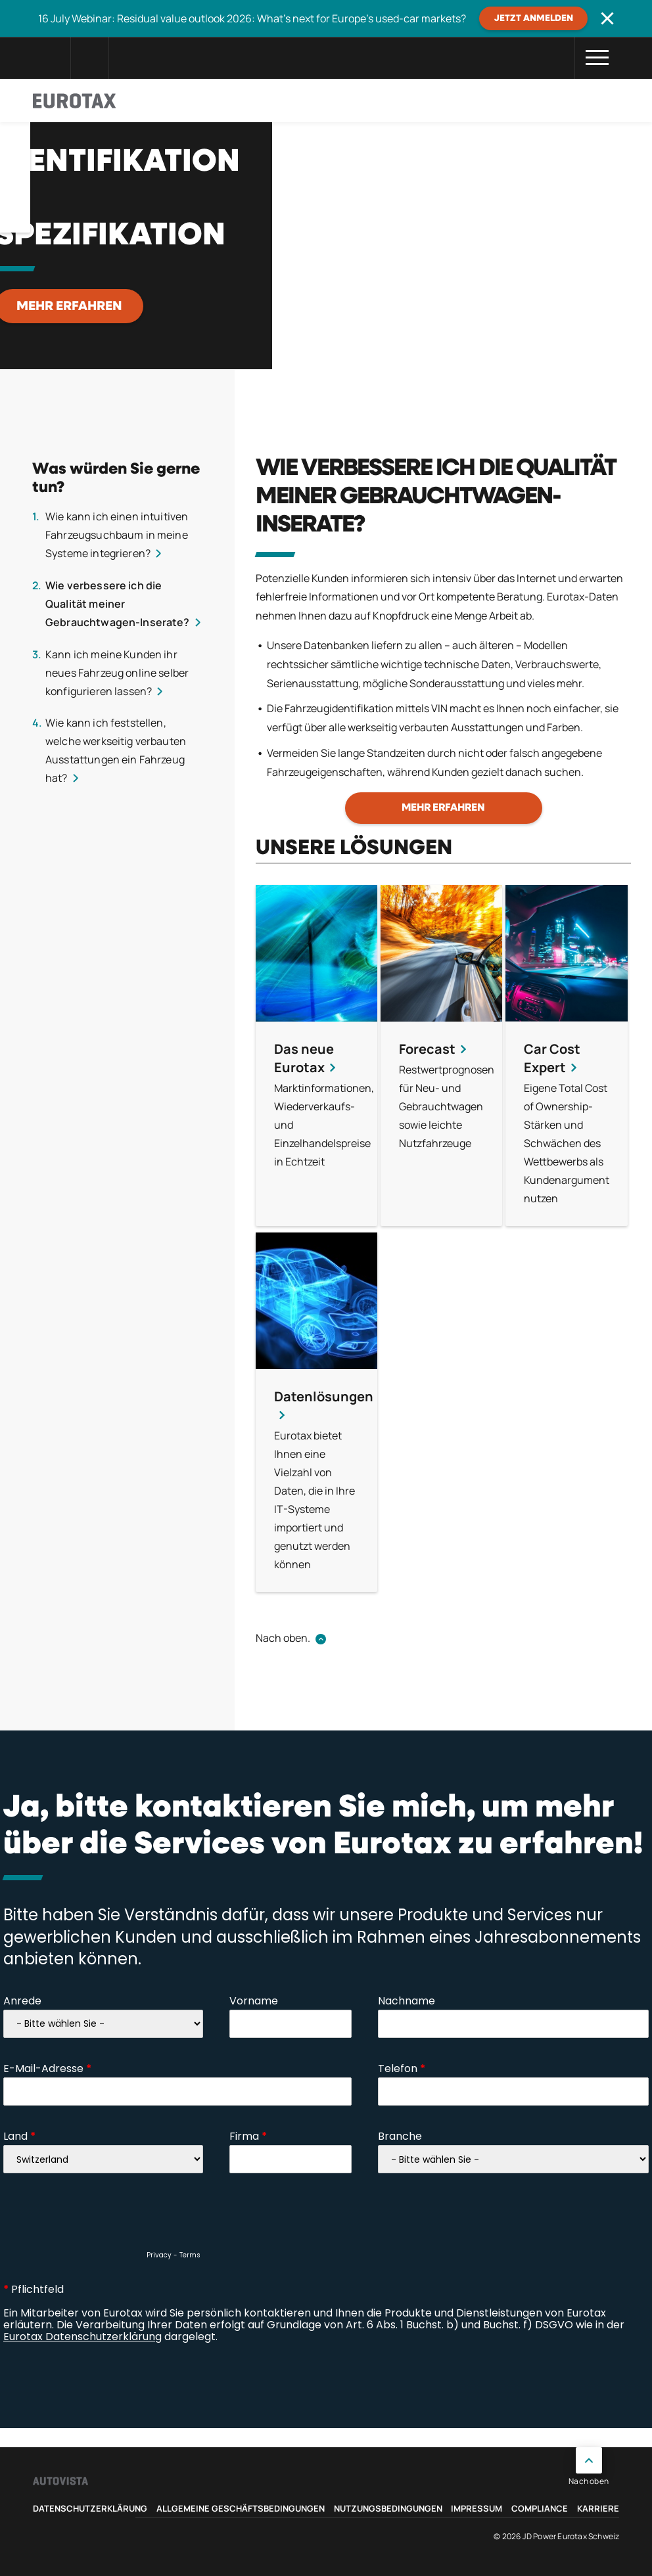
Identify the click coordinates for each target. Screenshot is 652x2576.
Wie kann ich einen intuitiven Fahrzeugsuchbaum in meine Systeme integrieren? (116, 534)
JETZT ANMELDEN (533, 18)
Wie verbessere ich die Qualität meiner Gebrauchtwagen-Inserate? (117, 603)
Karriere (598, 2508)
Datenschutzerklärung (90, 2508)
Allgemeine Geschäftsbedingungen (240, 2508)
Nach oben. (283, 1638)
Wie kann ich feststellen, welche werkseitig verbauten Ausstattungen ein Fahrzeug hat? (115, 750)
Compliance (539, 2508)
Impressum (476, 2508)
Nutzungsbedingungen (388, 2508)
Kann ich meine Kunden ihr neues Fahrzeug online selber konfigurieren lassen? (117, 672)
